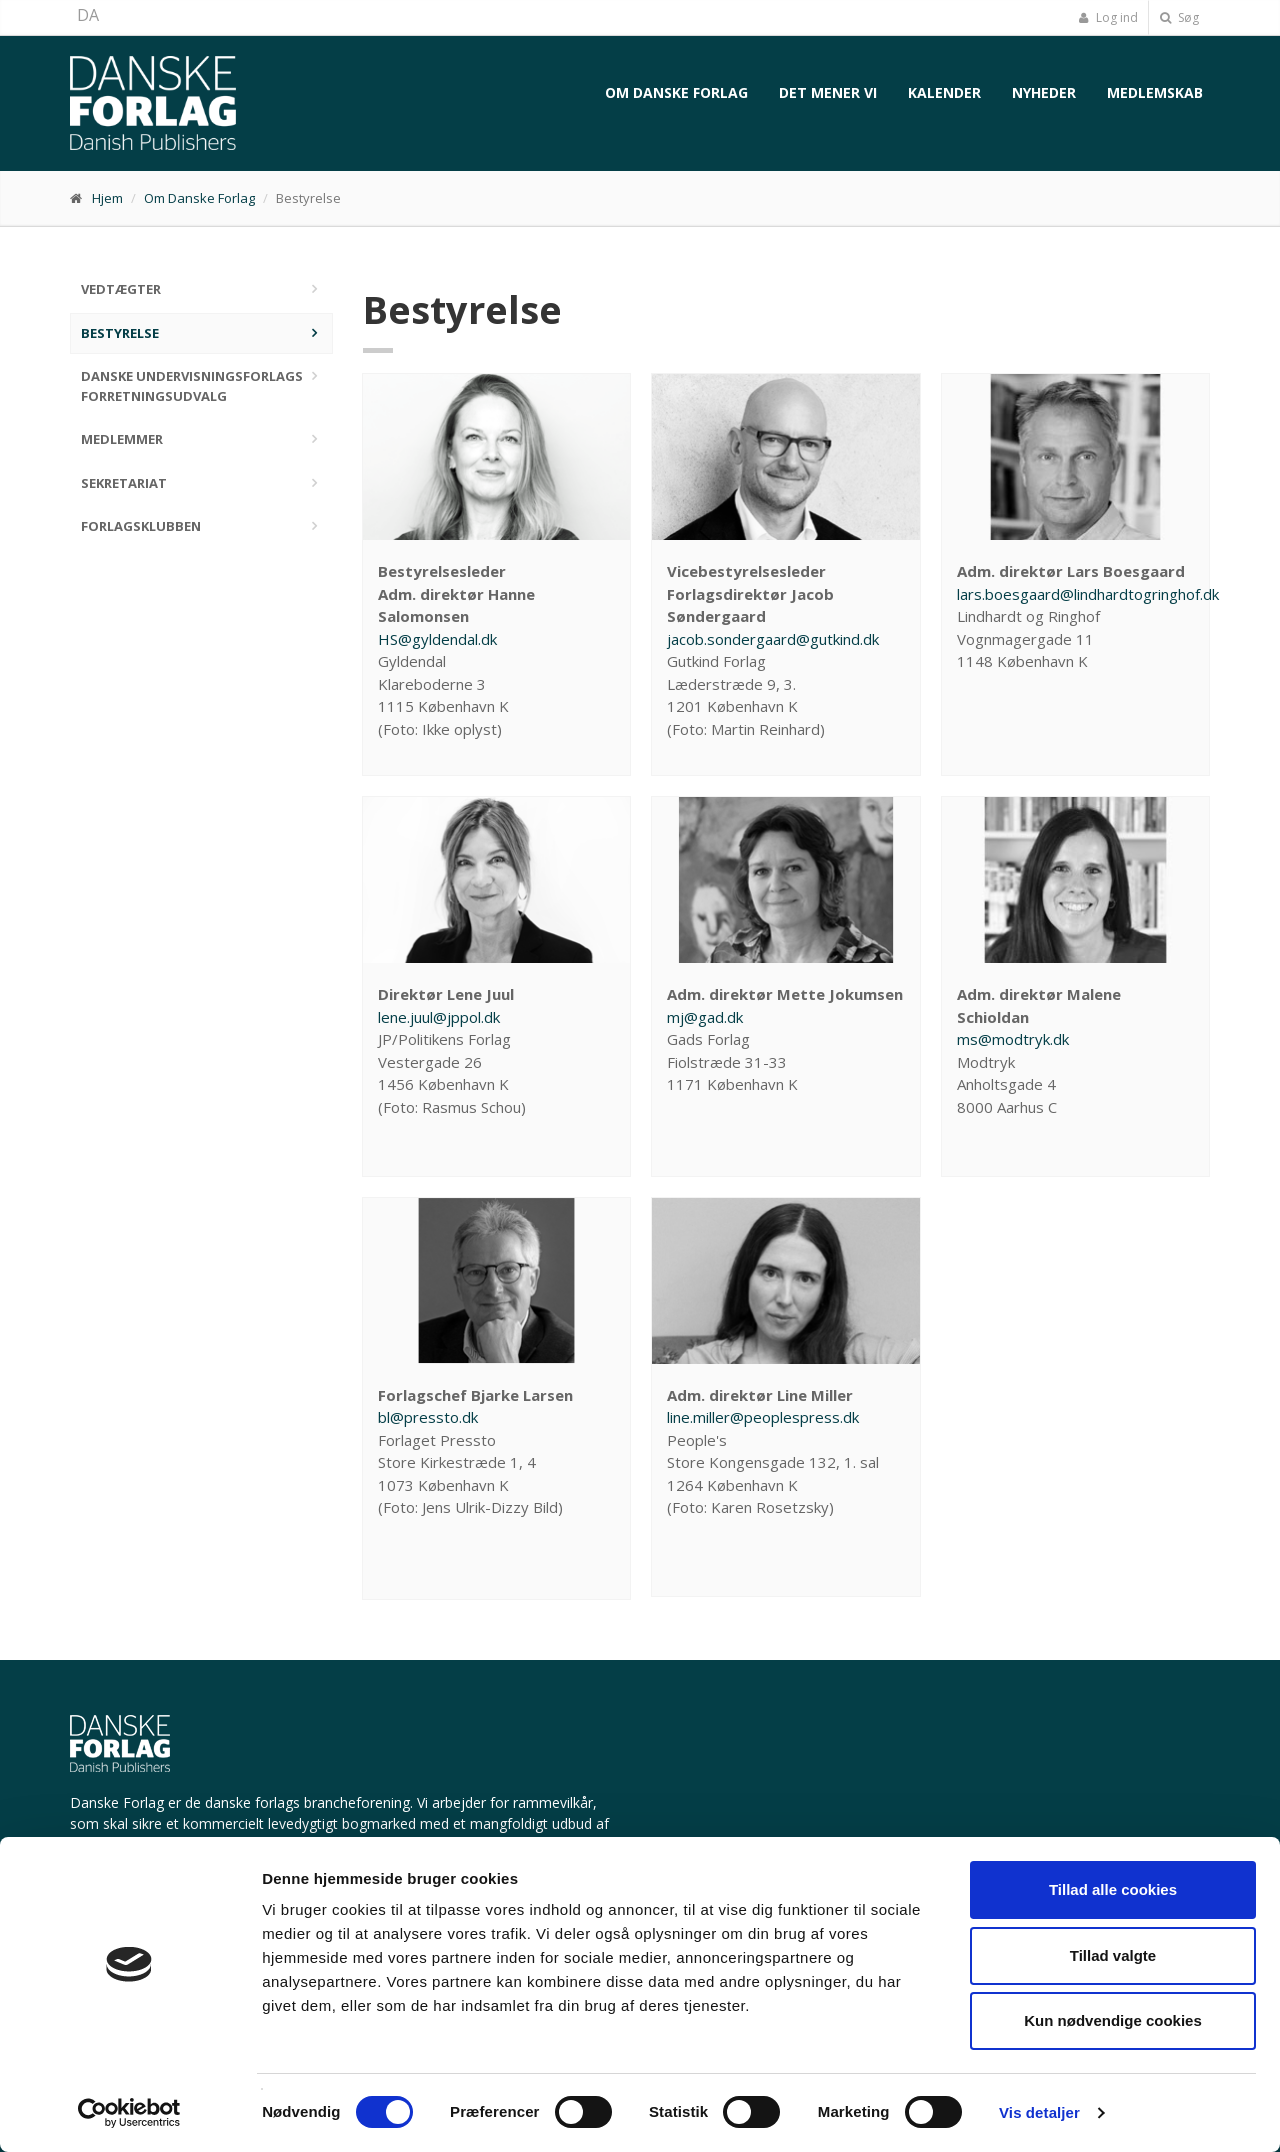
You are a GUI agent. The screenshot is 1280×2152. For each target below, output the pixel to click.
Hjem (107, 198)
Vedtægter (121, 289)
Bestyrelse (120, 333)
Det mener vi (828, 92)
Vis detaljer (1039, 2112)
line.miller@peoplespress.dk (763, 1417)
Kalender (944, 92)
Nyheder (1044, 92)
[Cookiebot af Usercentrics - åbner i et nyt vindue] (129, 2113)
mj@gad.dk (705, 1017)
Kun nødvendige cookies (1113, 2020)
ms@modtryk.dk (1013, 1039)
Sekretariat (124, 483)
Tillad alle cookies (1113, 1889)
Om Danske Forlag (676, 92)
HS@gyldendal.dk (437, 639)
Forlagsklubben (141, 526)
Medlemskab (1155, 92)
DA (88, 15)
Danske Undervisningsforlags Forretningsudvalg (192, 386)
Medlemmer (122, 439)
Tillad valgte (1113, 1955)
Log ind (1108, 17)
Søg (1179, 17)
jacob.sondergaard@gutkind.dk (773, 639)
